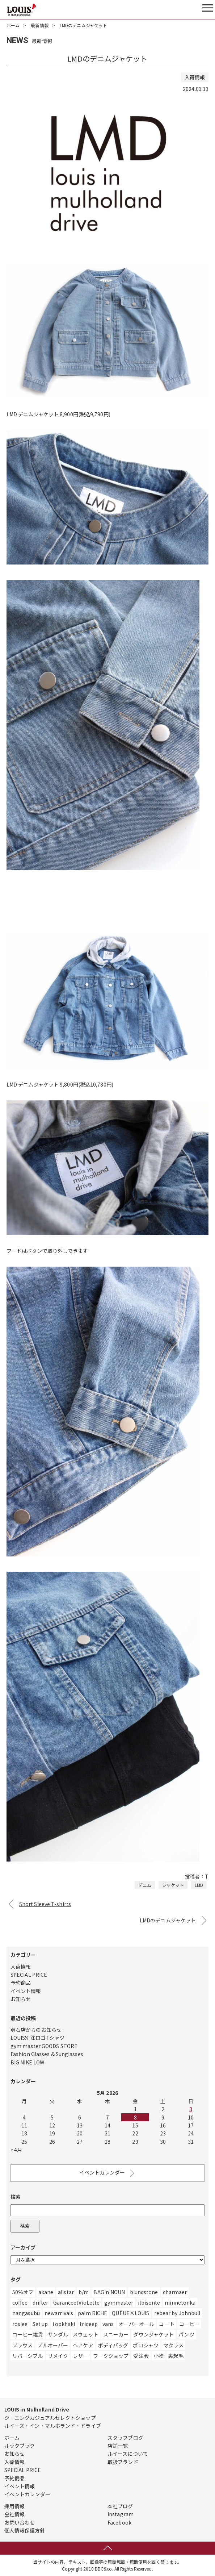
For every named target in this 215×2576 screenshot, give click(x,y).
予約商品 (20, 1982)
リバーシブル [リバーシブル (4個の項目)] (27, 2355)
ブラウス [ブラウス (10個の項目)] (22, 2345)
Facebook (119, 2522)
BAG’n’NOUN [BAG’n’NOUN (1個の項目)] (109, 2292)
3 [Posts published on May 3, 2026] (190, 2109)
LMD (199, 1885)
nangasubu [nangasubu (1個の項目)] (26, 2313)
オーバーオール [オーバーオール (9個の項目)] (137, 2323)
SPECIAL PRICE (28, 1974)
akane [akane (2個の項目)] (46, 2292)
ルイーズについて (128, 2453)
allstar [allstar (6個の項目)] (66, 2292)
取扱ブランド (123, 2461)
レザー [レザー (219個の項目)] (80, 2355)
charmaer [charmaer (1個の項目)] (175, 2292)
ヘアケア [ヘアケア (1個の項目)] (83, 2345)
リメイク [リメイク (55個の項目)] (58, 2355)
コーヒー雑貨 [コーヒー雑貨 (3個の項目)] (27, 2334)
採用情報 (14, 2506)
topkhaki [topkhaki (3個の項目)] (63, 2323)
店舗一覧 (118, 2445)
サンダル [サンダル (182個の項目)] (58, 2334)
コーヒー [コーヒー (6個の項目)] (189, 2323)
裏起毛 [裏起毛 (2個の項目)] (176, 2355)
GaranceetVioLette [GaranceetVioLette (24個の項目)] (76, 2302)
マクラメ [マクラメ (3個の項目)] (173, 2345)
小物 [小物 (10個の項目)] (158, 2355)
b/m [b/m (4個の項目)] (84, 2292)
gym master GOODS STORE (43, 2046)
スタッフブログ (125, 2437)
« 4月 (16, 2149)
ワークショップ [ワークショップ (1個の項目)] (111, 2355)
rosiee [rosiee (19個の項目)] (20, 2323)
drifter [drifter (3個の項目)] (41, 2302)
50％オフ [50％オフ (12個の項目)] (23, 2292)
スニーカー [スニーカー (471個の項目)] (116, 2334)
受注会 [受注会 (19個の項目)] (140, 2355)
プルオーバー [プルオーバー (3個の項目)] (52, 2345)
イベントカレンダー (107, 2173)
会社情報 (14, 2514)
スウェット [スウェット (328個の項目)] (85, 2334)
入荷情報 (20, 1966)
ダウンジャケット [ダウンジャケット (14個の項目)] (153, 2334)
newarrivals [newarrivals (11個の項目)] (59, 2313)
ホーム (13, 25)
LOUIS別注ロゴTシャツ (37, 2037)
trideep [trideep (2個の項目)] (89, 2323)
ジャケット (173, 1885)
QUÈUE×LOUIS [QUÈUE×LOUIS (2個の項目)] (130, 2313)
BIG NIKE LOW (27, 2062)
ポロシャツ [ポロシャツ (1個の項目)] (146, 2345)
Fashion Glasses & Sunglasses (46, 2054)
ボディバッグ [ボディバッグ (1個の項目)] (113, 2345)
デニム (144, 1885)
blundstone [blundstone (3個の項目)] (144, 2292)
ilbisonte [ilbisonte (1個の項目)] (149, 2302)
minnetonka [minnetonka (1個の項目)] (180, 2302)
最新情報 (39, 25)
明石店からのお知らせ (36, 2029)
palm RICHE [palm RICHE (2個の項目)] (92, 2313)
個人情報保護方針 (24, 2530)
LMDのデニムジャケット (168, 1920)
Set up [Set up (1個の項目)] (40, 2323)
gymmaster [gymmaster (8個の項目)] (118, 2302)
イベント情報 (25, 1990)
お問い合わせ (19, 2522)
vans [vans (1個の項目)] (108, 2323)
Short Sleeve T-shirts (45, 1904)
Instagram (121, 2514)
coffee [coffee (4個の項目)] (20, 2302)
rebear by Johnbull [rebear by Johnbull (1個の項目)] (177, 2313)
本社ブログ (120, 2506)
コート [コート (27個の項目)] (166, 2323)
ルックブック (19, 2445)
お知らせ (20, 1998)
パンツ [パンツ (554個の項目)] (186, 2334)
